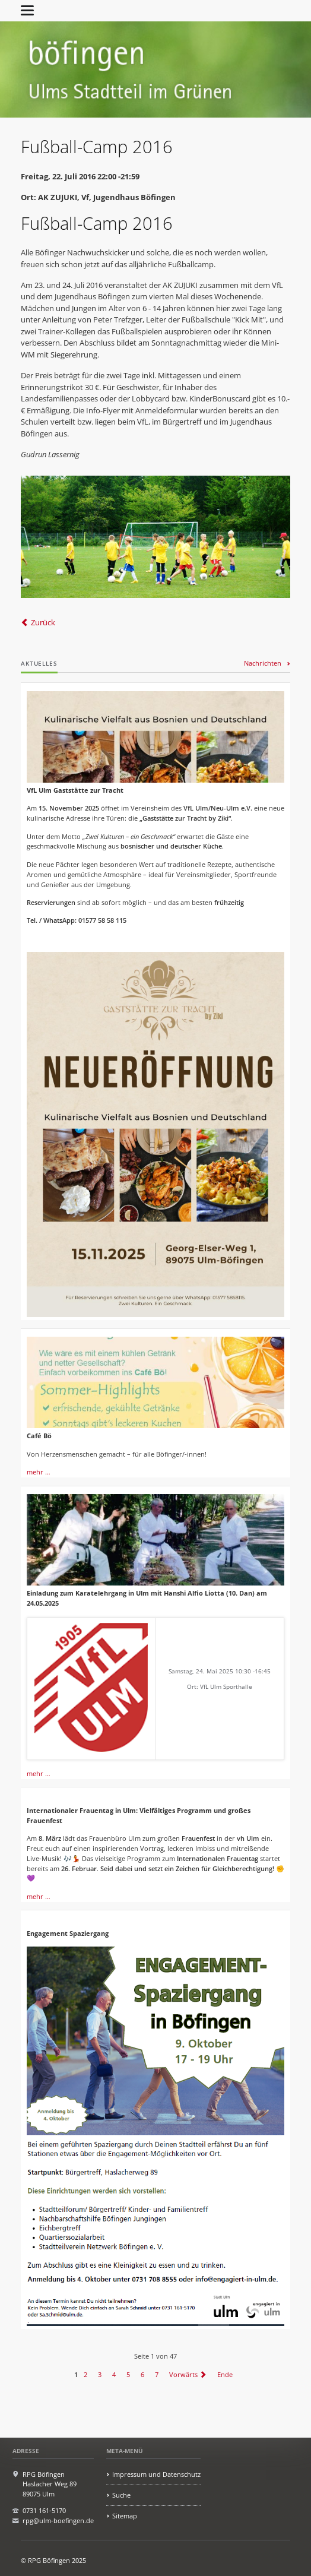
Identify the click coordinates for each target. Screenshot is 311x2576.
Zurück (43, 622)
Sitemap (124, 2515)
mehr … (38, 1471)
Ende (225, 2374)
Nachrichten (262, 663)
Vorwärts (183, 2374)
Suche (121, 2494)
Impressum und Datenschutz (156, 2474)
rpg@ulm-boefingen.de (58, 2520)
